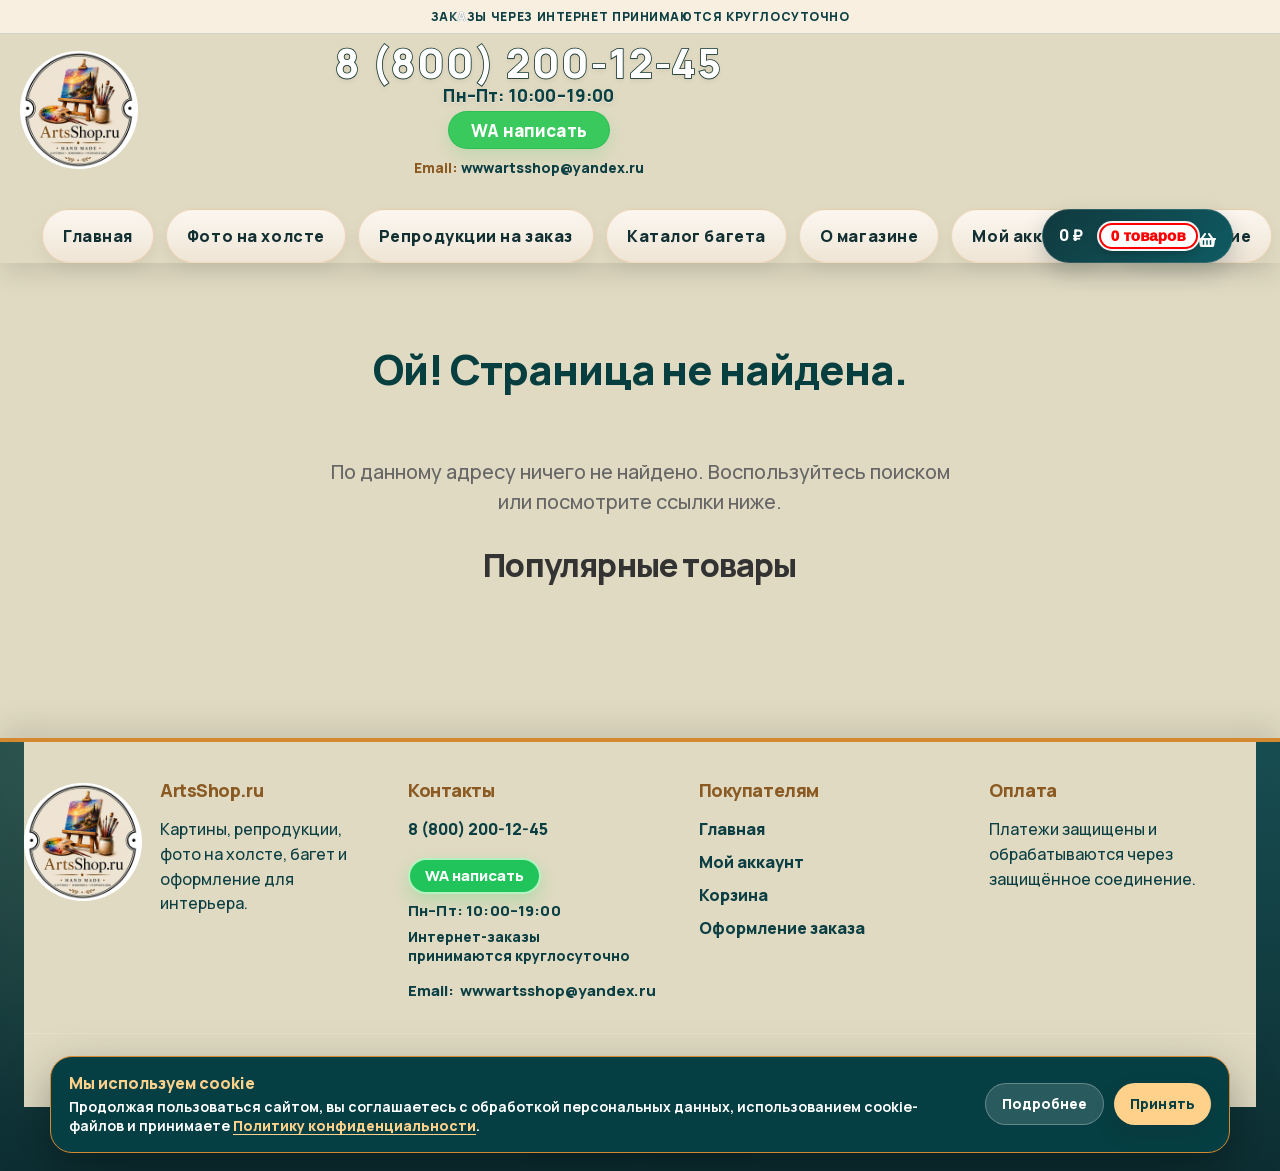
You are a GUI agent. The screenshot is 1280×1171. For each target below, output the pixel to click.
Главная (98, 236)
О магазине (869, 236)
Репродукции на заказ (476, 236)
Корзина (733, 895)
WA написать (529, 130)
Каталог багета (696, 236)
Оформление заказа (782, 928)
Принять (1162, 1103)
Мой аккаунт (1027, 236)
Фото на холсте (256, 236)
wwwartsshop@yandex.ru (552, 167)
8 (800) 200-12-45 (528, 63)
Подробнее (1044, 1103)
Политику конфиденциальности (354, 1125)
